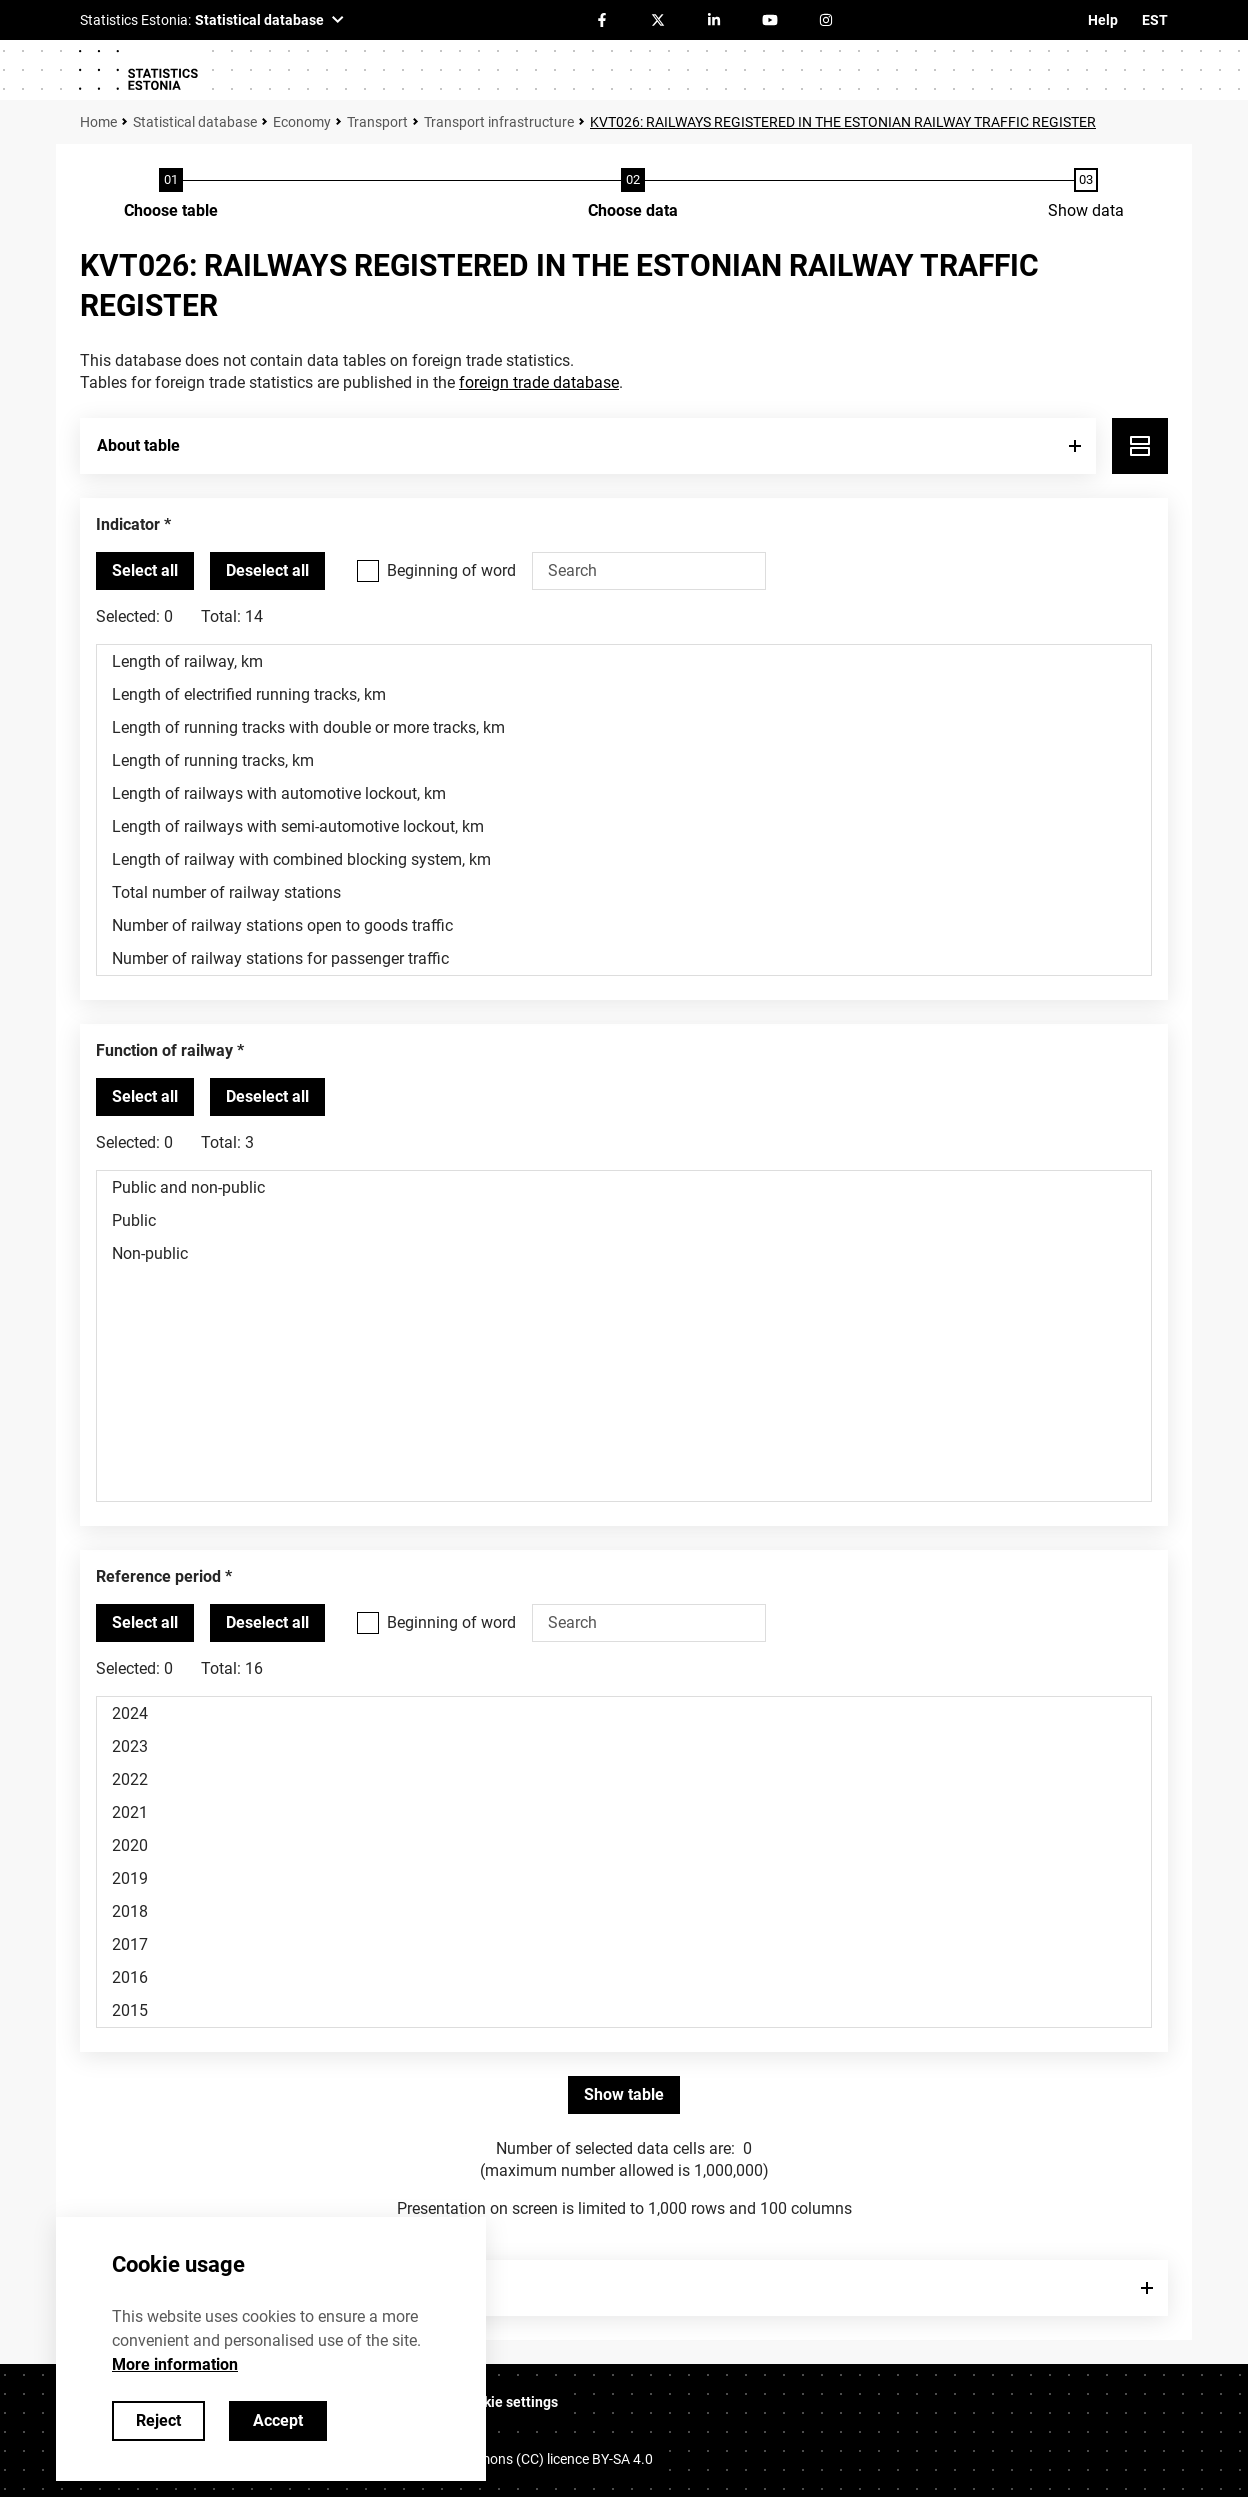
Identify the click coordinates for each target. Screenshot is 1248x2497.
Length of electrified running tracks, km (624, 694)
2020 (624, 1845)
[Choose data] (633, 195)
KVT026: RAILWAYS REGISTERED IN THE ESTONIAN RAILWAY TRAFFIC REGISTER (843, 122)
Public (624, 1220)
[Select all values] (145, 571)
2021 (624, 1812)
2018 (624, 1911)
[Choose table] (171, 195)
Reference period (158, 1576)
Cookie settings (508, 2402)
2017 (624, 1944)
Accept (278, 2420)
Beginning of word (451, 570)
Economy (302, 122)
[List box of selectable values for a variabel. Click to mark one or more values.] (624, 810)
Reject (158, 2420)
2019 (624, 1878)
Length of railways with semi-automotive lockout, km (624, 826)
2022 (624, 1779)
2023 (624, 1746)
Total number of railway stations (624, 892)
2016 (624, 1977)
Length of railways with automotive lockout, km (624, 793)
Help (1103, 20)
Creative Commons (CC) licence (524, 2459)
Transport (377, 122)
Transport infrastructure (499, 122)
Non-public (624, 1253)
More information (175, 2364)
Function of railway (164, 1050)
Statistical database (195, 122)
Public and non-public (624, 1187)
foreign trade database (539, 382)
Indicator (128, 524)
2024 (624, 1713)
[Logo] (138, 70)
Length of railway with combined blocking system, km (624, 859)
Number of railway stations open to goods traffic (624, 925)
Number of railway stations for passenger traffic (624, 958)
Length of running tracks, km (624, 760)
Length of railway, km (624, 661)
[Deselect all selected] (267, 571)
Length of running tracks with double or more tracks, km (624, 727)
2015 (624, 2010)
